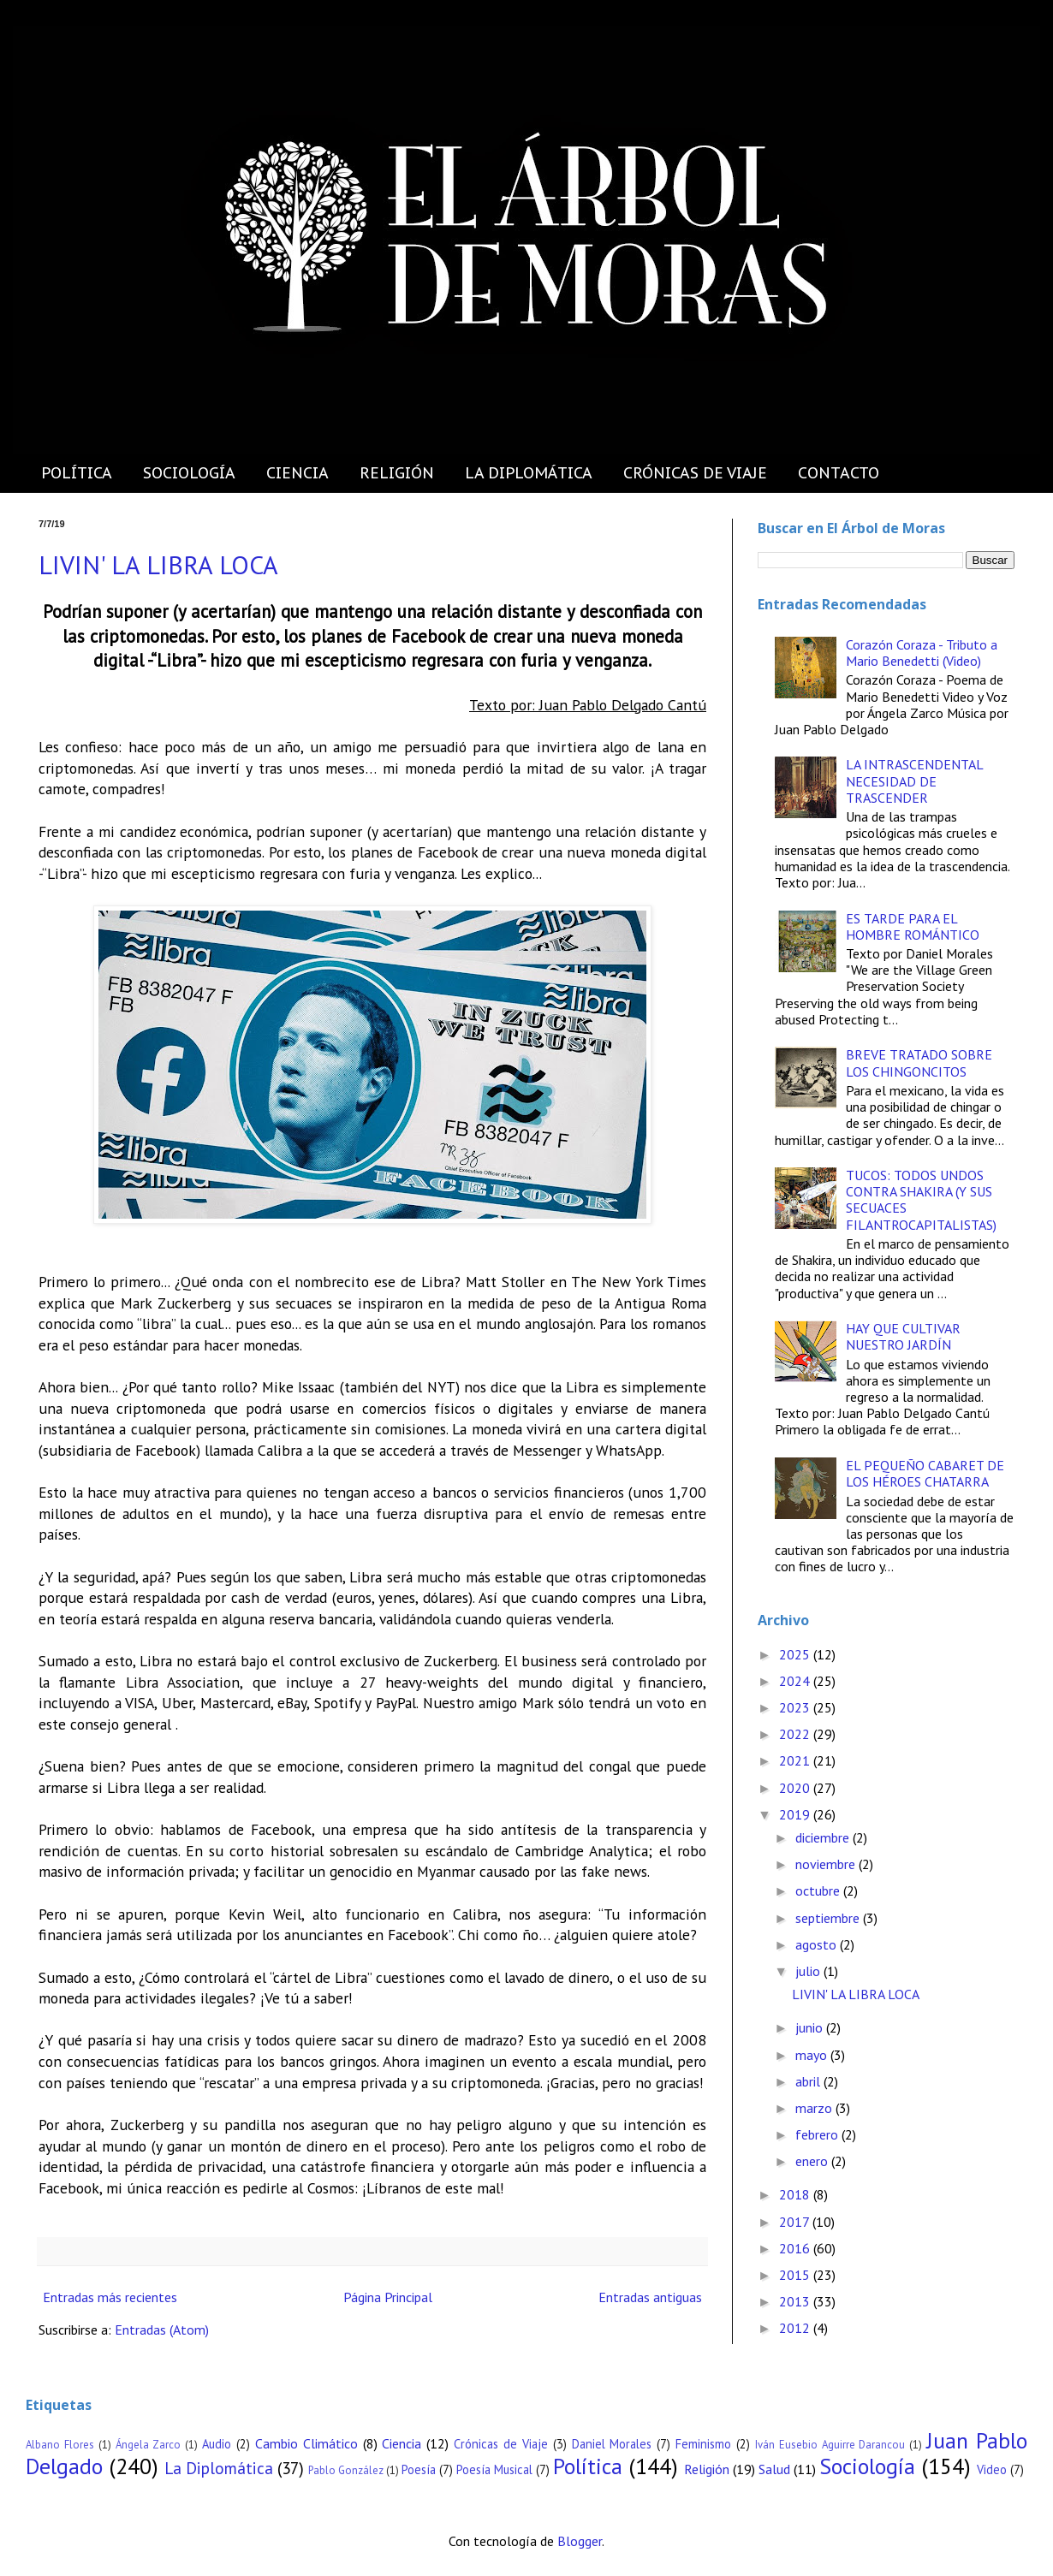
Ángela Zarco (148, 2444)
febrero (818, 2134)
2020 (796, 1787)
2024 (796, 1680)
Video (992, 2469)
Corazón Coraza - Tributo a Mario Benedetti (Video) (921, 652)
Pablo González (346, 2470)
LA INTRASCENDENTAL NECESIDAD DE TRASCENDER (914, 780)
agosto (817, 1944)
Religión (706, 2469)
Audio (216, 2444)
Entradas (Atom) (162, 2329)
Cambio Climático (306, 2443)
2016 (796, 2248)
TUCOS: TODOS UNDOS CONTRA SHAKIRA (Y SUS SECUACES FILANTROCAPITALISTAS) (921, 1199)
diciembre (824, 1837)
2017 (795, 2221)
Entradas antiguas (650, 2297)
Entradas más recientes (110, 2297)
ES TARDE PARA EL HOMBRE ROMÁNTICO (912, 926)
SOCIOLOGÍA (189, 473)
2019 (796, 1814)
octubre (819, 1890)
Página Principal (387, 2297)
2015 (796, 2274)
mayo (812, 2054)
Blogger (579, 2540)
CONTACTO (838, 473)
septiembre (829, 1917)
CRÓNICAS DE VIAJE (695, 473)
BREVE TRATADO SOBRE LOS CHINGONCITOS (919, 1062)
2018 (796, 2194)
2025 (796, 1654)
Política (587, 2466)
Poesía (419, 2469)
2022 (796, 1733)
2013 (796, 2301)
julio (809, 1970)
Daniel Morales (612, 2444)
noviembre (827, 1864)
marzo (815, 2107)
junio (810, 2027)
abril (809, 2081)
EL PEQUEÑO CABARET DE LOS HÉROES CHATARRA (925, 1473)
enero (813, 2160)
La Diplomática (218, 2467)
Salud (774, 2469)
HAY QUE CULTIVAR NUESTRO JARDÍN (903, 1336)
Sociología (867, 2466)
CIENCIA (297, 473)
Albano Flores (60, 2444)
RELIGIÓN (397, 473)
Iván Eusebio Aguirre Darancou (830, 2444)
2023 (796, 1707)
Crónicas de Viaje (501, 2444)
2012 (796, 2327)
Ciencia (401, 2443)
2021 (796, 1760)
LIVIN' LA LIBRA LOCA (158, 564)
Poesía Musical (494, 2469)
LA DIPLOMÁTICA (528, 473)
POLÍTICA (76, 473)
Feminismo (703, 2444)
